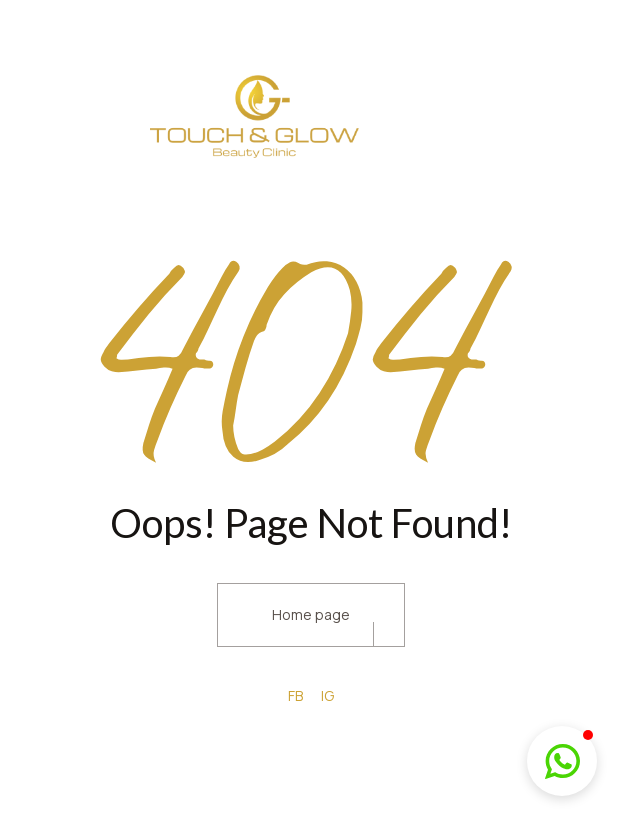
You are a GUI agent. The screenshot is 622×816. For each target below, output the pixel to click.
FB (295, 695)
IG (327, 695)
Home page (311, 614)
